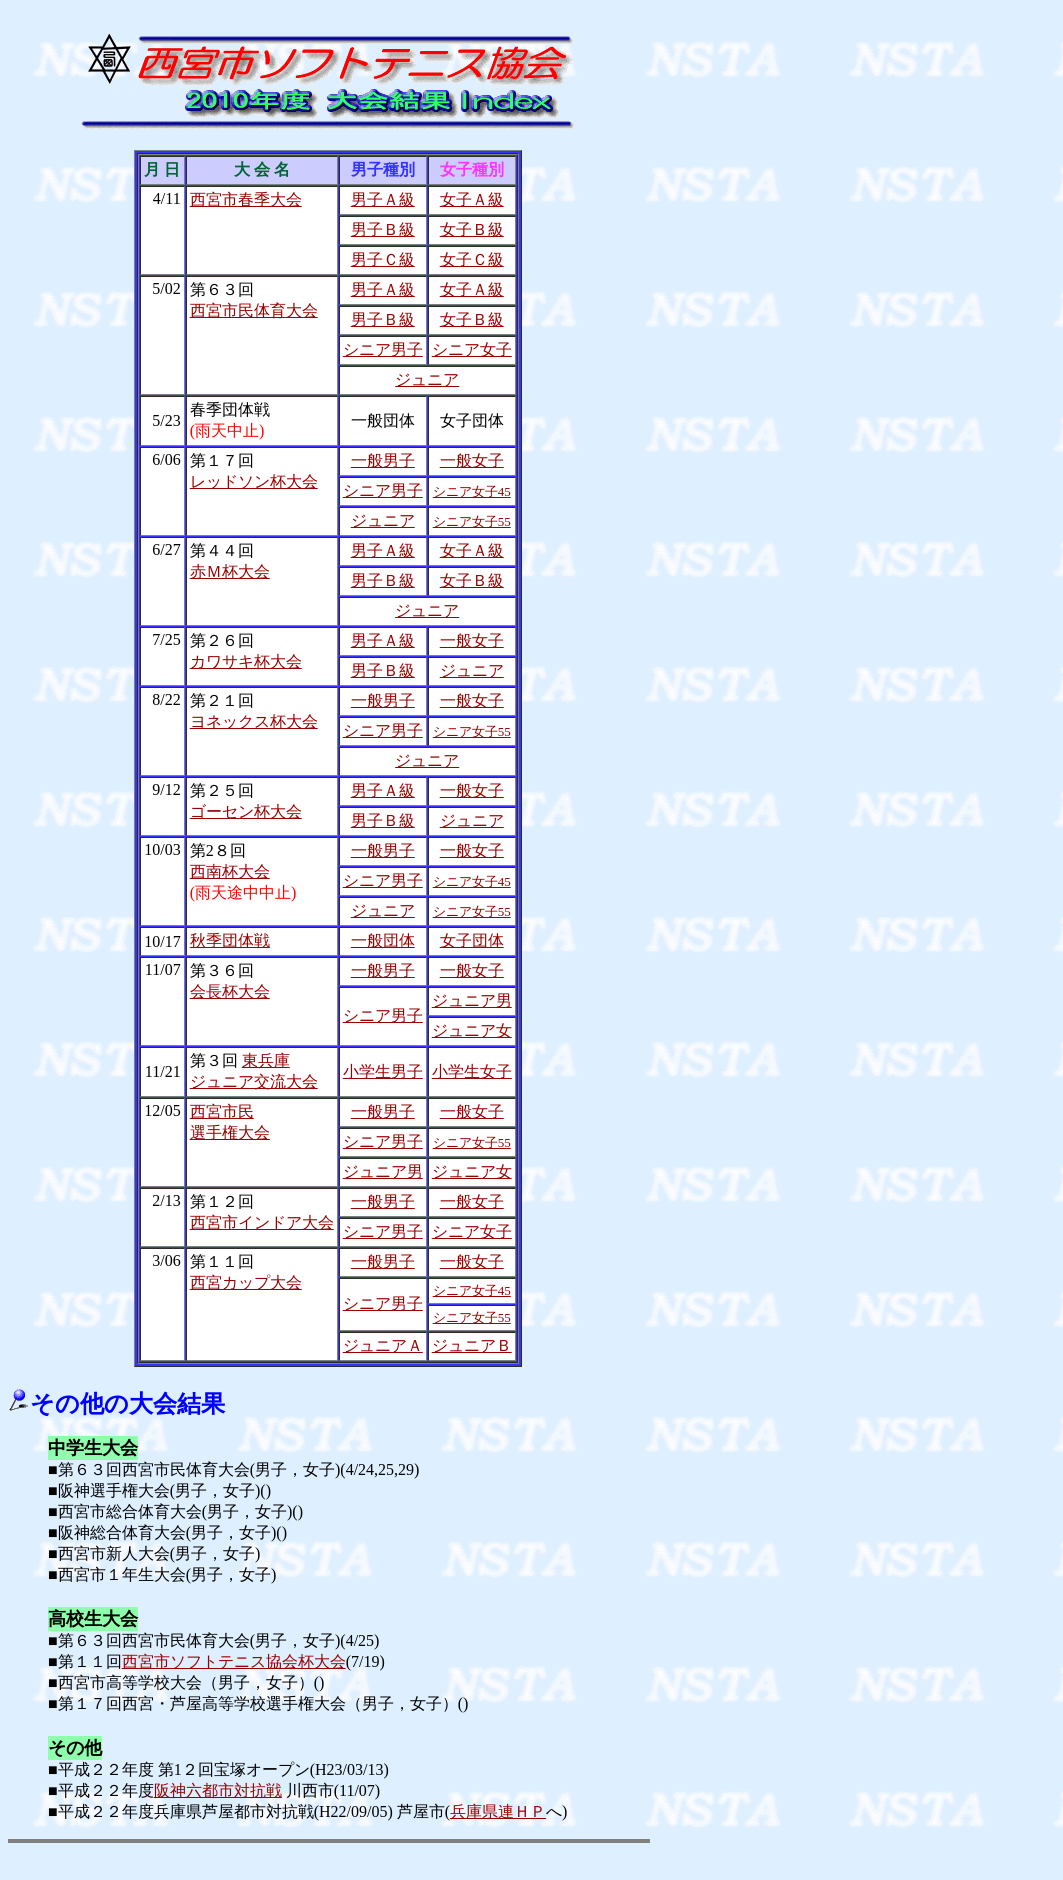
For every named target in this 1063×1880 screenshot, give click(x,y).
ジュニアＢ (472, 1345)
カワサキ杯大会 (246, 661)
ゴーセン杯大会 (246, 811)
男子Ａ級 (383, 199)
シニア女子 (472, 349)
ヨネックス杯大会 (254, 721)
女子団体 (472, 940)
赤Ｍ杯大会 (230, 571)
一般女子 (472, 460)
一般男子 (383, 460)
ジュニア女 (472, 1030)
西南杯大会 (230, 871)
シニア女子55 (472, 521)
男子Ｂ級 (383, 229)
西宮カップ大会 (246, 1282)
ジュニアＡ (383, 1345)
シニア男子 (383, 349)
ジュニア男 (472, 1000)
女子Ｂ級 (472, 229)
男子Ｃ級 (383, 259)
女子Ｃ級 (472, 259)
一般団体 (383, 940)
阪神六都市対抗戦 (218, 1790)
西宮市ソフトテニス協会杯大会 (234, 1661)
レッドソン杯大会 (254, 481)
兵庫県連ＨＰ (498, 1811)
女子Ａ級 (472, 199)
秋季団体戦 (230, 940)
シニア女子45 (472, 491)
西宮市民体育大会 (254, 310)
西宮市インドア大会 (262, 1222)
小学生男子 (383, 1071)
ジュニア (427, 379)
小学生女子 (472, 1071)
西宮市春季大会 (246, 199)
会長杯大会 (230, 991)
